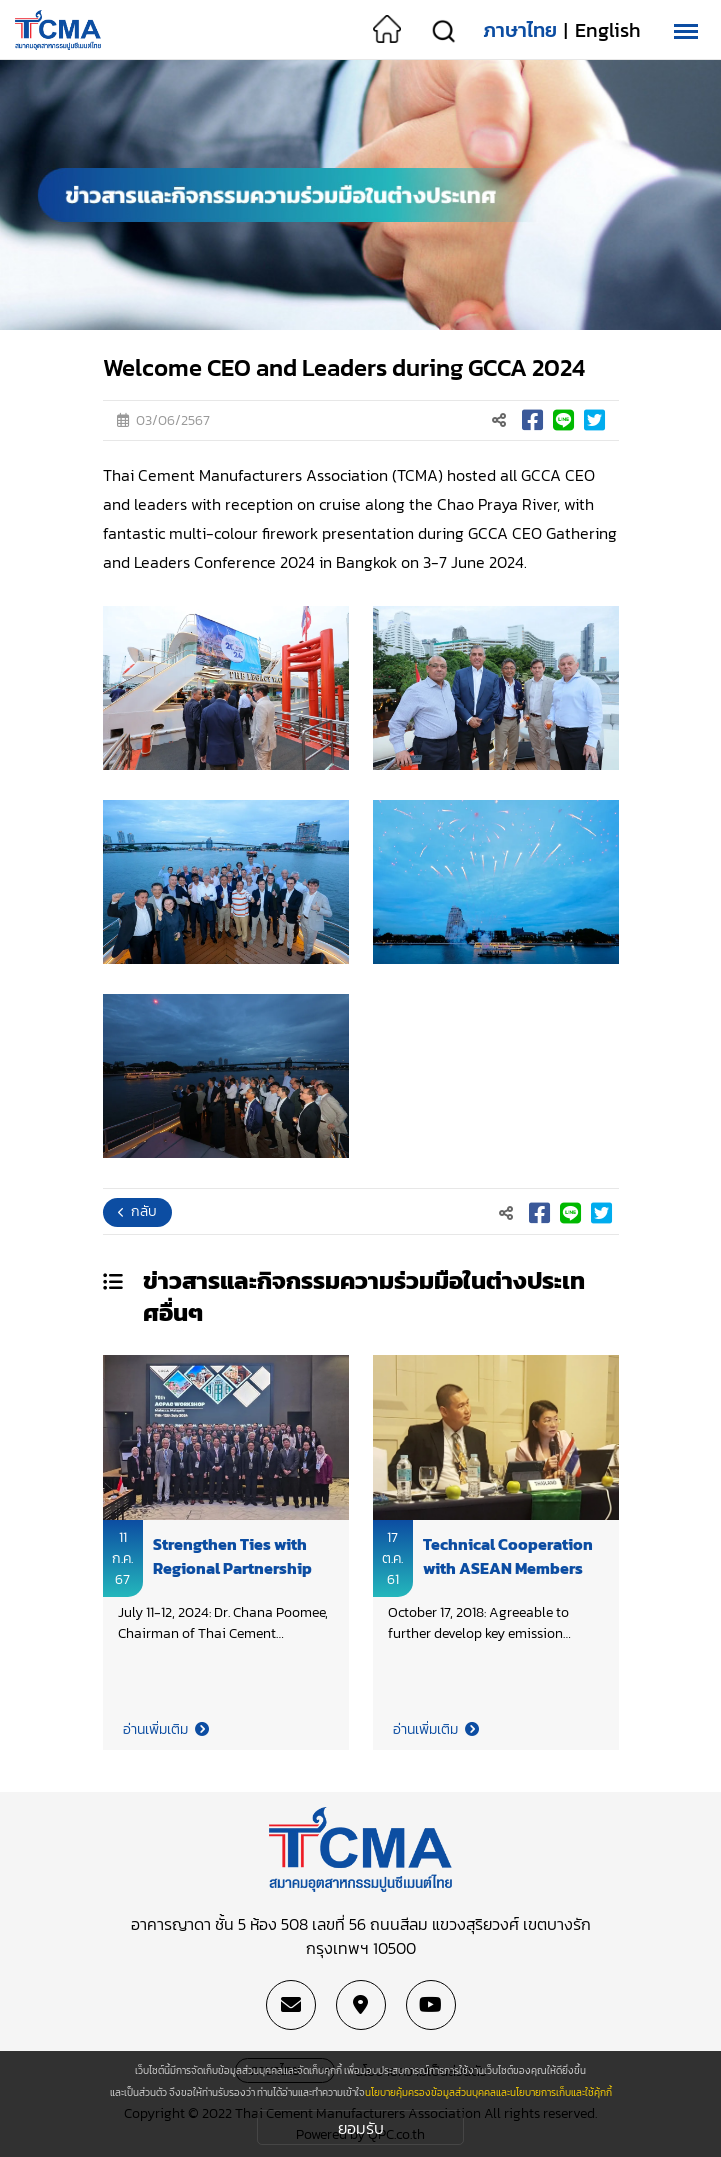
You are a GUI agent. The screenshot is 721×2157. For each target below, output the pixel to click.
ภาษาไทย (520, 30)
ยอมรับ (361, 2128)
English (608, 30)
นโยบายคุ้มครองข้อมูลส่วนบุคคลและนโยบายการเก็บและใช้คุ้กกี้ (488, 2092)
